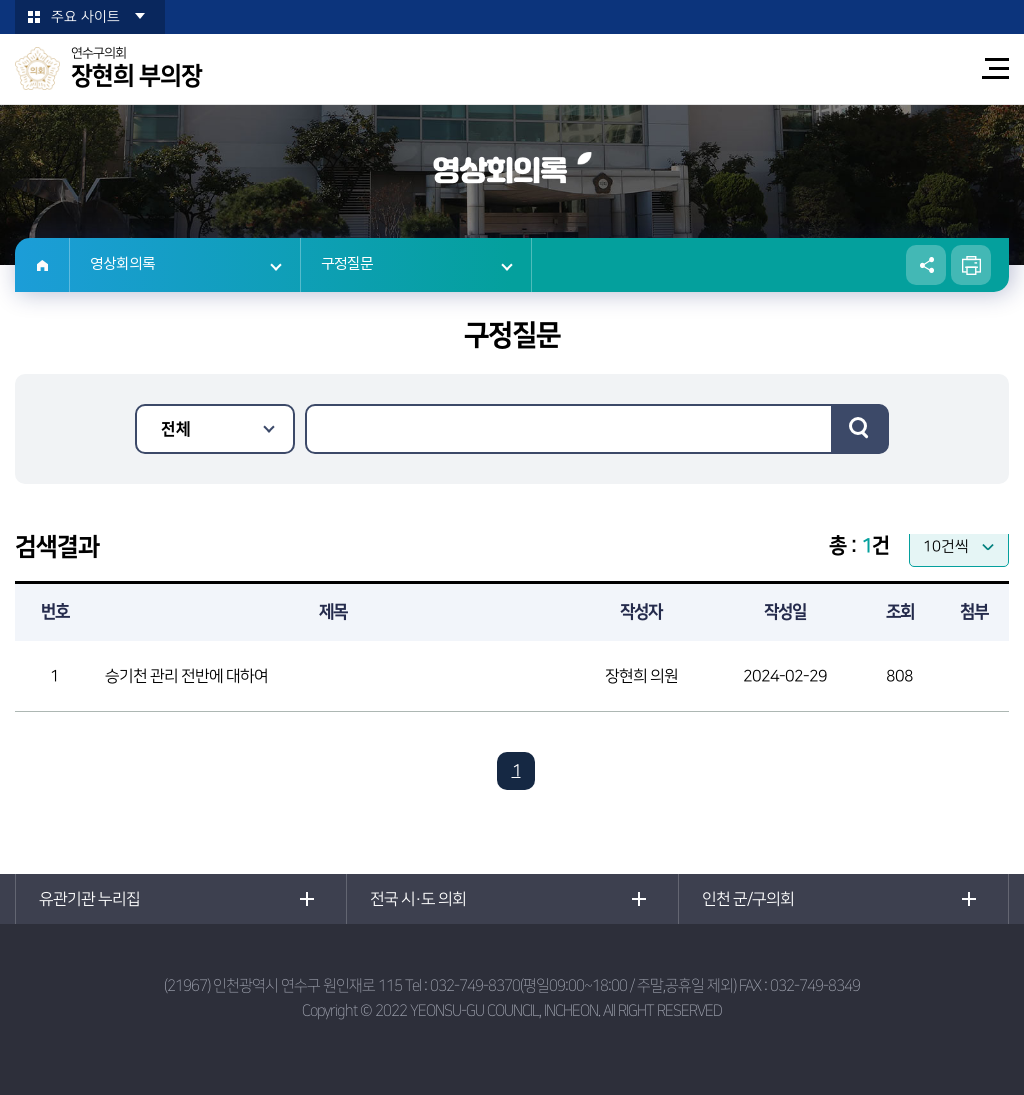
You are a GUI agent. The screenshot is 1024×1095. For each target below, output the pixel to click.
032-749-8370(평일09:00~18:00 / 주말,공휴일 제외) (583, 985)
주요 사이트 (85, 17)
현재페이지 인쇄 (971, 265)
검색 (860, 429)
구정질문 (347, 264)
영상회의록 (122, 264)
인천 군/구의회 (748, 899)
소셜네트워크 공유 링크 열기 (926, 265)
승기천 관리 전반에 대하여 (186, 676)
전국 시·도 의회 (418, 899)
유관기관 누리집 (89, 899)
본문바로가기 (0, 0)
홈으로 (42, 265)
